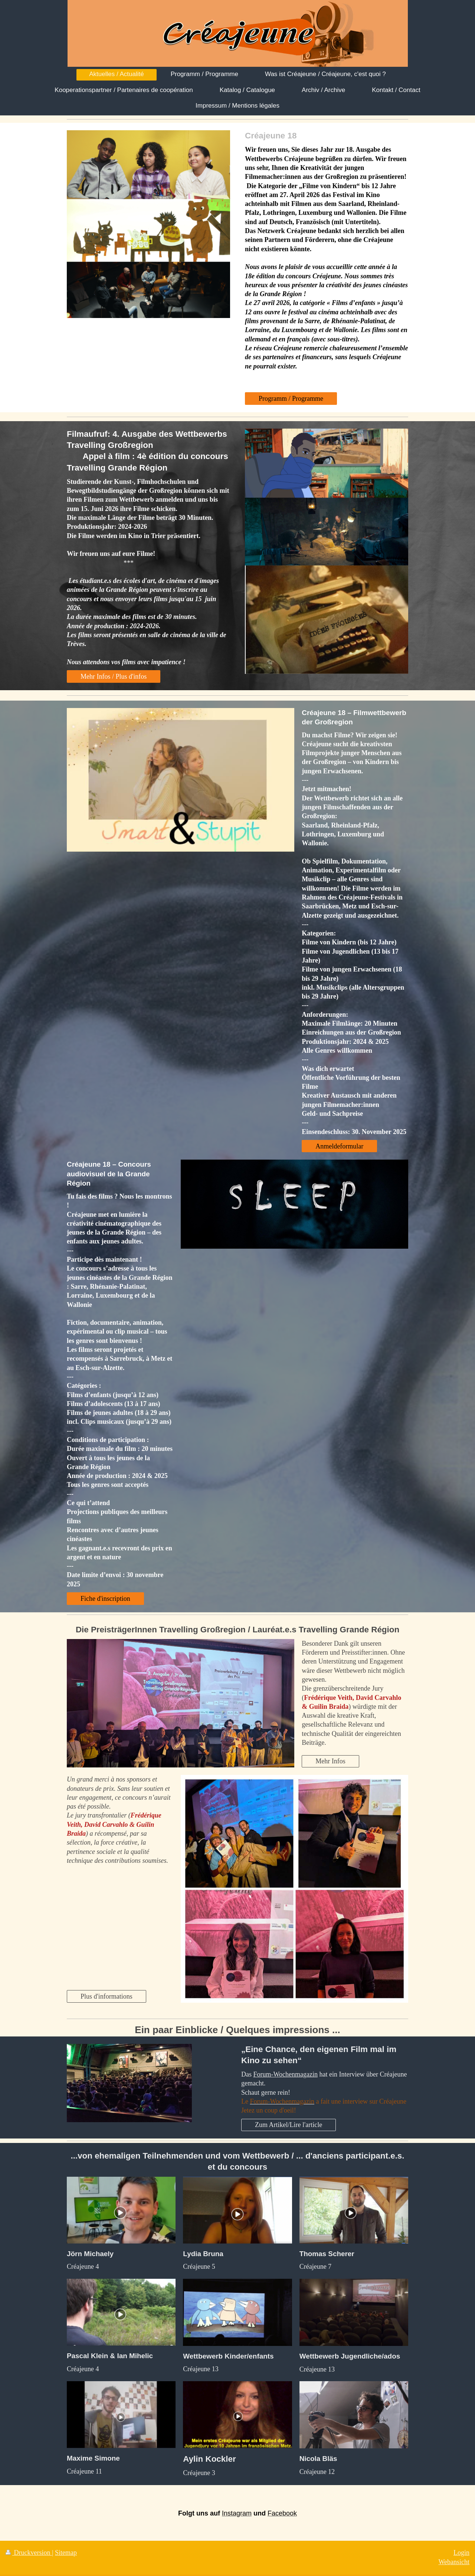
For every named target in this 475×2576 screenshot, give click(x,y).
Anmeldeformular (339, 1146)
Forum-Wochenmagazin (285, 2074)
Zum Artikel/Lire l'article (288, 2124)
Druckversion (29, 2552)
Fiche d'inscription (105, 1598)
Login (461, 2552)
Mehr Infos (330, 1761)
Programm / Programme (291, 398)
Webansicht (453, 2562)
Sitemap (66, 2552)
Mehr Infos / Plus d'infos (114, 676)
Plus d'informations (106, 1996)
